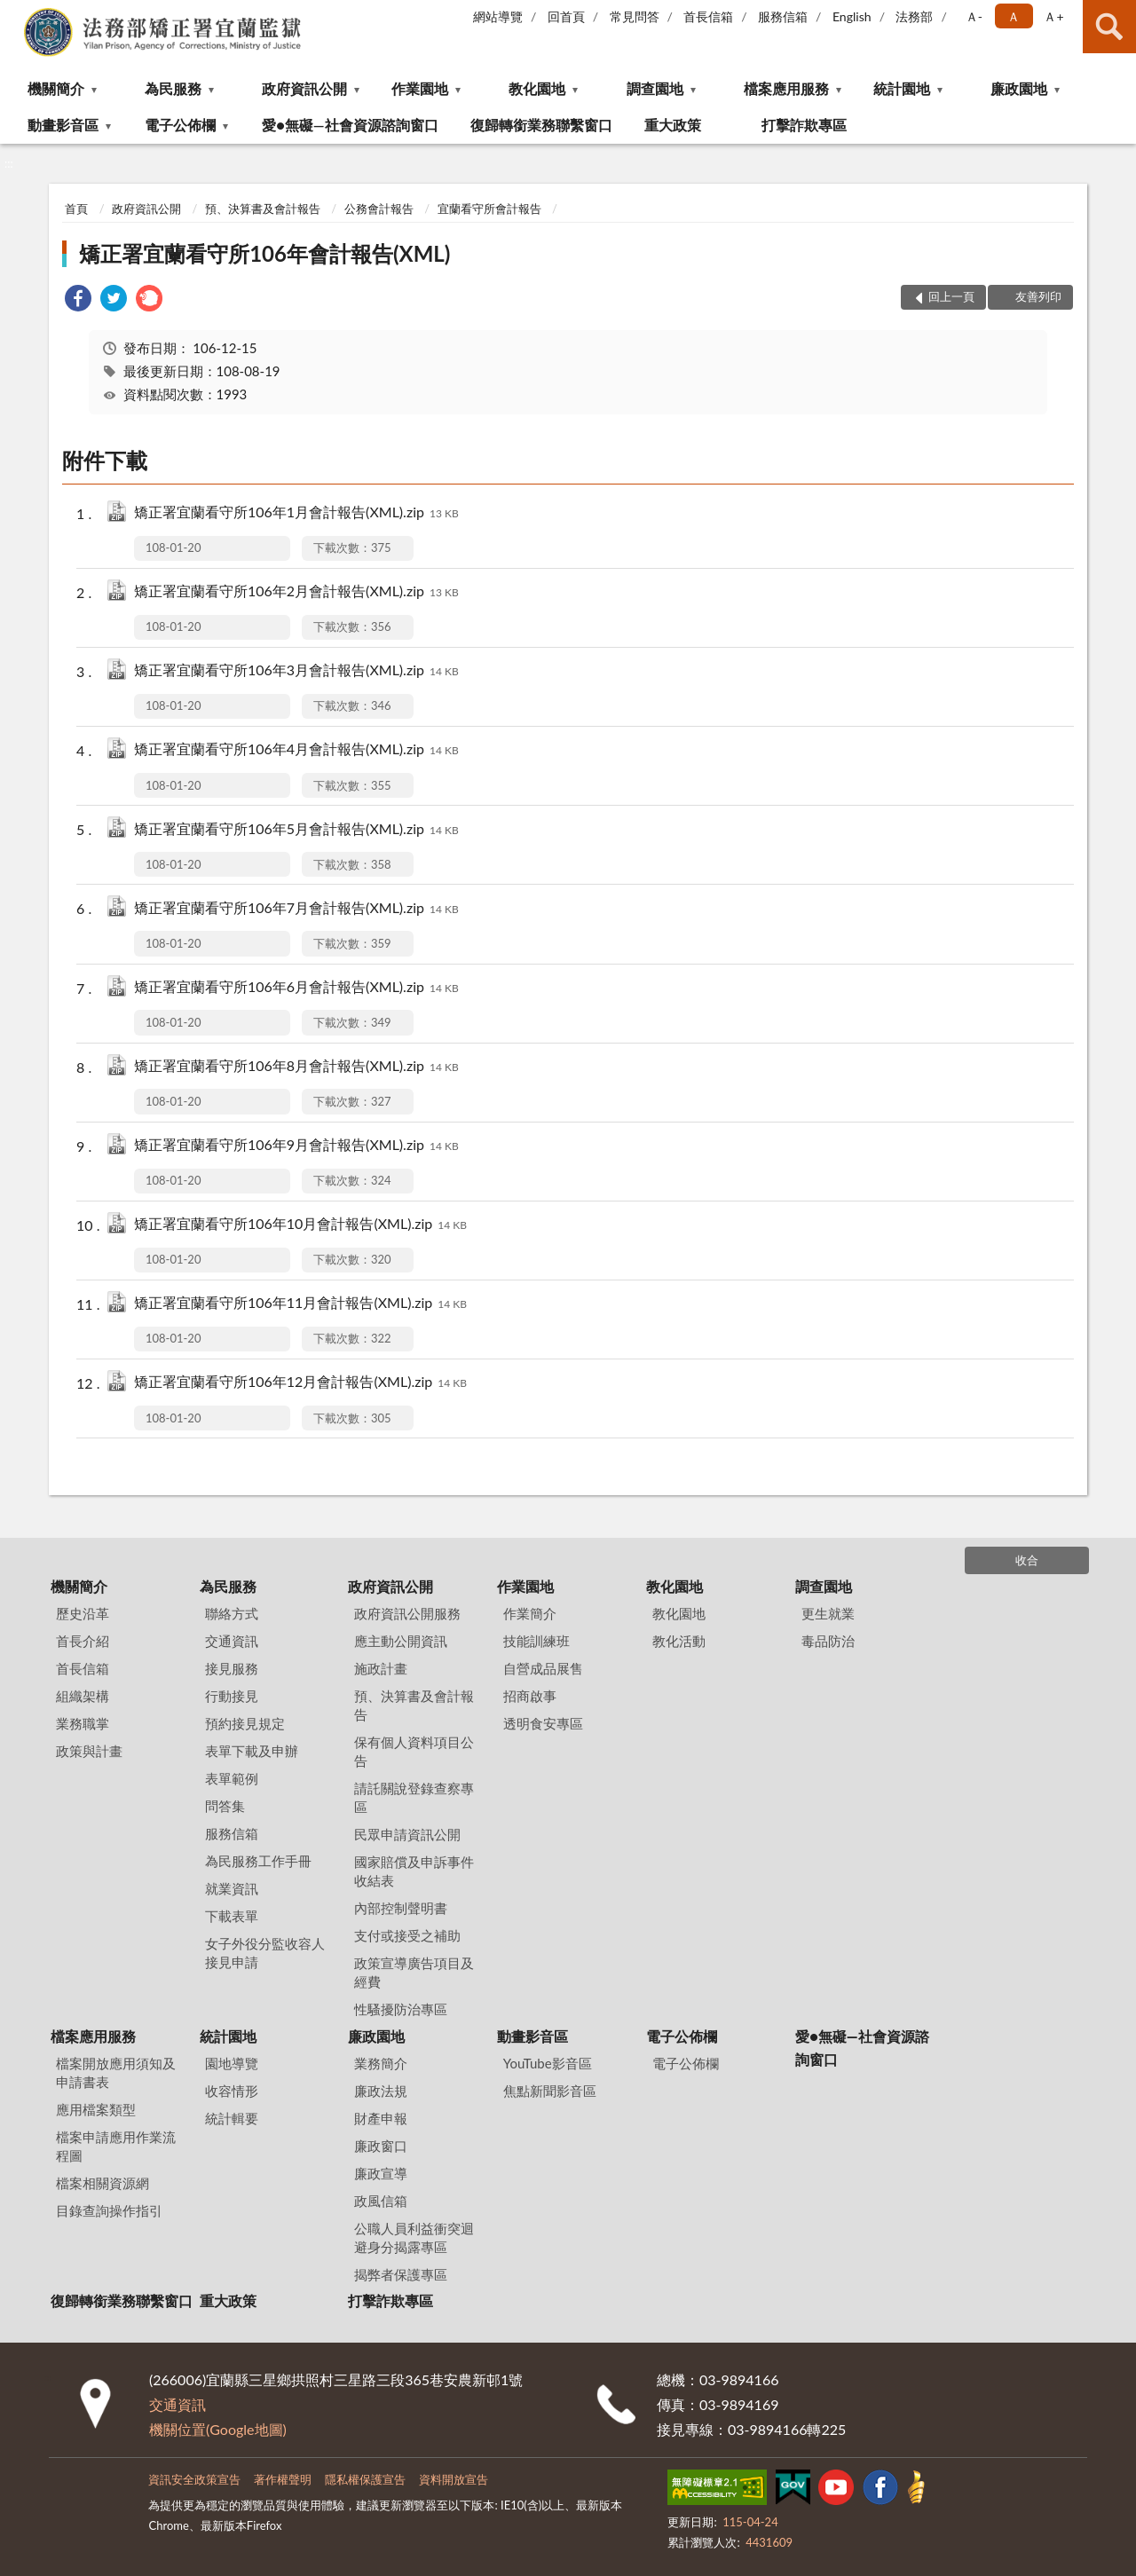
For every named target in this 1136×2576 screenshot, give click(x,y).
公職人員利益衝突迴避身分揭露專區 (414, 2237)
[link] (78, 300)
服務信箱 (783, 16)
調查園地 (655, 88)
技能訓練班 (536, 1641)
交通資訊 (231, 1641)
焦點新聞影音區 (549, 2091)
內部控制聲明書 (400, 1908)
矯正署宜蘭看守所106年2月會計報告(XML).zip (296, 592)
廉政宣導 (380, 2173)
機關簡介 (56, 88)
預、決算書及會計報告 (262, 208)
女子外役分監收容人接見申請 (265, 1952)
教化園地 (537, 88)
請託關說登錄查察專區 (414, 1797)
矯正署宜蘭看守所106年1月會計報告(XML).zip (296, 513)
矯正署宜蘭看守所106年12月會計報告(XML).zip (300, 1383)
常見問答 (634, 16)
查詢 (1109, 26)
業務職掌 (82, 1723)
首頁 (76, 208)
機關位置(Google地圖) (218, 2429)
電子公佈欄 (180, 124)
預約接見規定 (245, 1723)
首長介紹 (82, 1641)
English (852, 16)
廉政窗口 (380, 2146)
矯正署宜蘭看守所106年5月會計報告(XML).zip (296, 830)
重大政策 (672, 124)
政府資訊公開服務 (407, 1613)
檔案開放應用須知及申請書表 (116, 2072)
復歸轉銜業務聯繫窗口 (541, 124)
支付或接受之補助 (407, 1935)
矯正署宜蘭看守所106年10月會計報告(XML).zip (300, 1225)
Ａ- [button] (974, 16)
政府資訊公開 (304, 88)
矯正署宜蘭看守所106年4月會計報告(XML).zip (296, 750)
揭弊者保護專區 (400, 2274)
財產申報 (380, 2118)
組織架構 (82, 1696)
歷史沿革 (82, 1613)
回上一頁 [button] (951, 296)
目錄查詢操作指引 (109, 2210)
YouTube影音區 (547, 2063)
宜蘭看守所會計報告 (489, 208)
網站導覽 (498, 16)
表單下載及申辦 (251, 1751)
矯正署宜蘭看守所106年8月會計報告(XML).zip (296, 1067)
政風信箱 (380, 2201)
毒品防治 (828, 1641)
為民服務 (173, 88)
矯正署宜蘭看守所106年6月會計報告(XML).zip (296, 988)
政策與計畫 (89, 1751)
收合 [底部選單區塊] (1026, 1560)
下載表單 (231, 1916)
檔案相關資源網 (102, 2183)
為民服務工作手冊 (258, 1861)
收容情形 (231, 2091)
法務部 (914, 16)
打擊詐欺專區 (804, 124)
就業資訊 (231, 1888)
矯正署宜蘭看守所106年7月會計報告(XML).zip (296, 909)
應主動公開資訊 (400, 1641)
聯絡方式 (231, 1613)
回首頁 (566, 16)
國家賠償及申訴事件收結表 (414, 1871)
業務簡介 (380, 2063)
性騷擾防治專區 (400, 2009)
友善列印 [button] (1038, 296)
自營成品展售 (543, 1668)
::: (14, 13)
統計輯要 (231, 2118)
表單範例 (231, 1778)
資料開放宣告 (453, 2479)
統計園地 (901, 88)
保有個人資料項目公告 (414, 1751)
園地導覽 (231, 2063)
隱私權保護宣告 (365, 2479)
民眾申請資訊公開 (407, 1834)
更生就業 (828, 1613)
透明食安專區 (543, 1723)
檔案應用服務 (786, 88)
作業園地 (419, 88)
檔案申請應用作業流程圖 (116, 2146)
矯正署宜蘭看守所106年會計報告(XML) (264, 253)
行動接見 (231, 1696)
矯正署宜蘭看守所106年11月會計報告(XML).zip (300, 1304)
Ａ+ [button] (1053, 16)
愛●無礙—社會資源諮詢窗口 (350, 124)
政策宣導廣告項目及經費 (414, 1972)
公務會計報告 (379, 208)
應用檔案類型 (96, 2109)
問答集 (225, 1806)
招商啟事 (529, 1696)
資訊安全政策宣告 (194, 2479)
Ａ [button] (1013, 16)
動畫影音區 (63, 124)
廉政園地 (1018, 88)
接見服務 (231, 1668)
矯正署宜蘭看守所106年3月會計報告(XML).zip (296, 671)
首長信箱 (708, 16)
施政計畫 (380, 1668)
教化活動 (679, 1641)
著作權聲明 (283, 2479)
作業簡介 (529, 1613)
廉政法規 (380, 2091)
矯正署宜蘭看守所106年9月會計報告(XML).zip (296, 1146)
